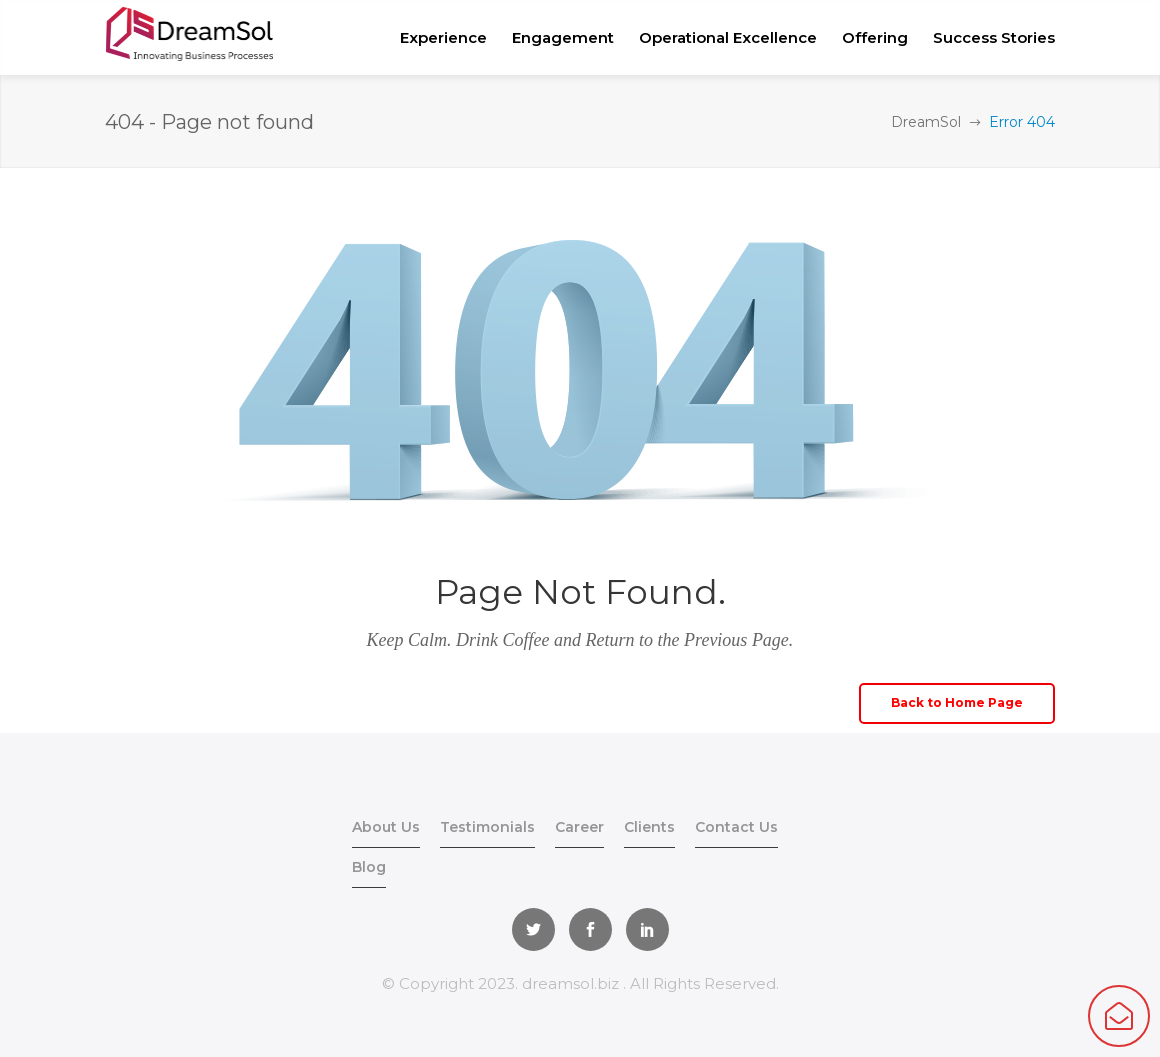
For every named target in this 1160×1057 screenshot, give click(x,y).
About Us (386, 827)
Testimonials (487, 827)
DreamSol (926, 122)
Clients (649, 827)
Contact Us (736, 827)
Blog (369, 867)
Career (579, 827)
